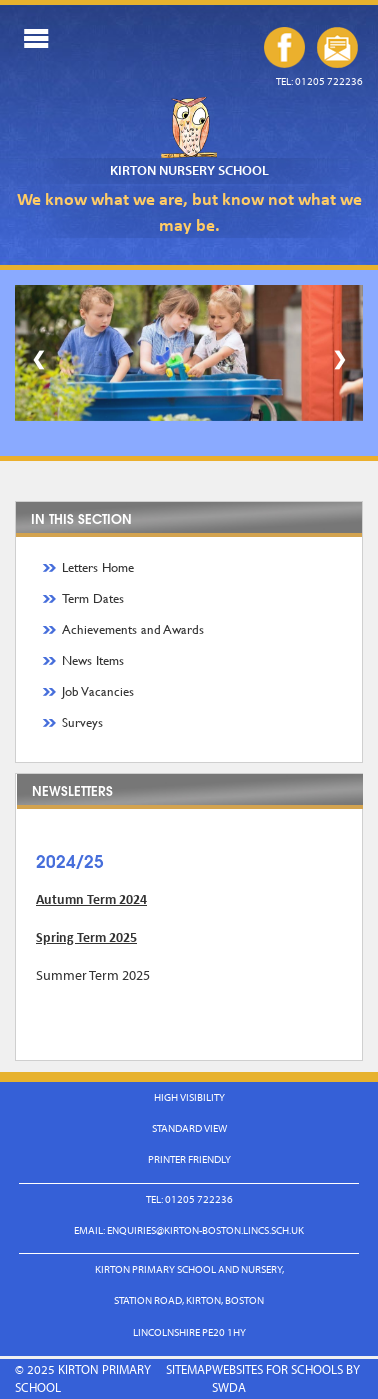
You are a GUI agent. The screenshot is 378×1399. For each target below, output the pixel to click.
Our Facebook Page (284, 47)
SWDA (229, 1387)
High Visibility (189, 1097)
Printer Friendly (189, 1159)
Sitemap (189, 1369)
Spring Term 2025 (86, 937)
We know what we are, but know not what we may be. (189, 211)
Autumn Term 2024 (91, 899)
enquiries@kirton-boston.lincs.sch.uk (337, 47)
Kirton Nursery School (189, 170)
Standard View (189, 1128)
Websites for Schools (277, 1369)
